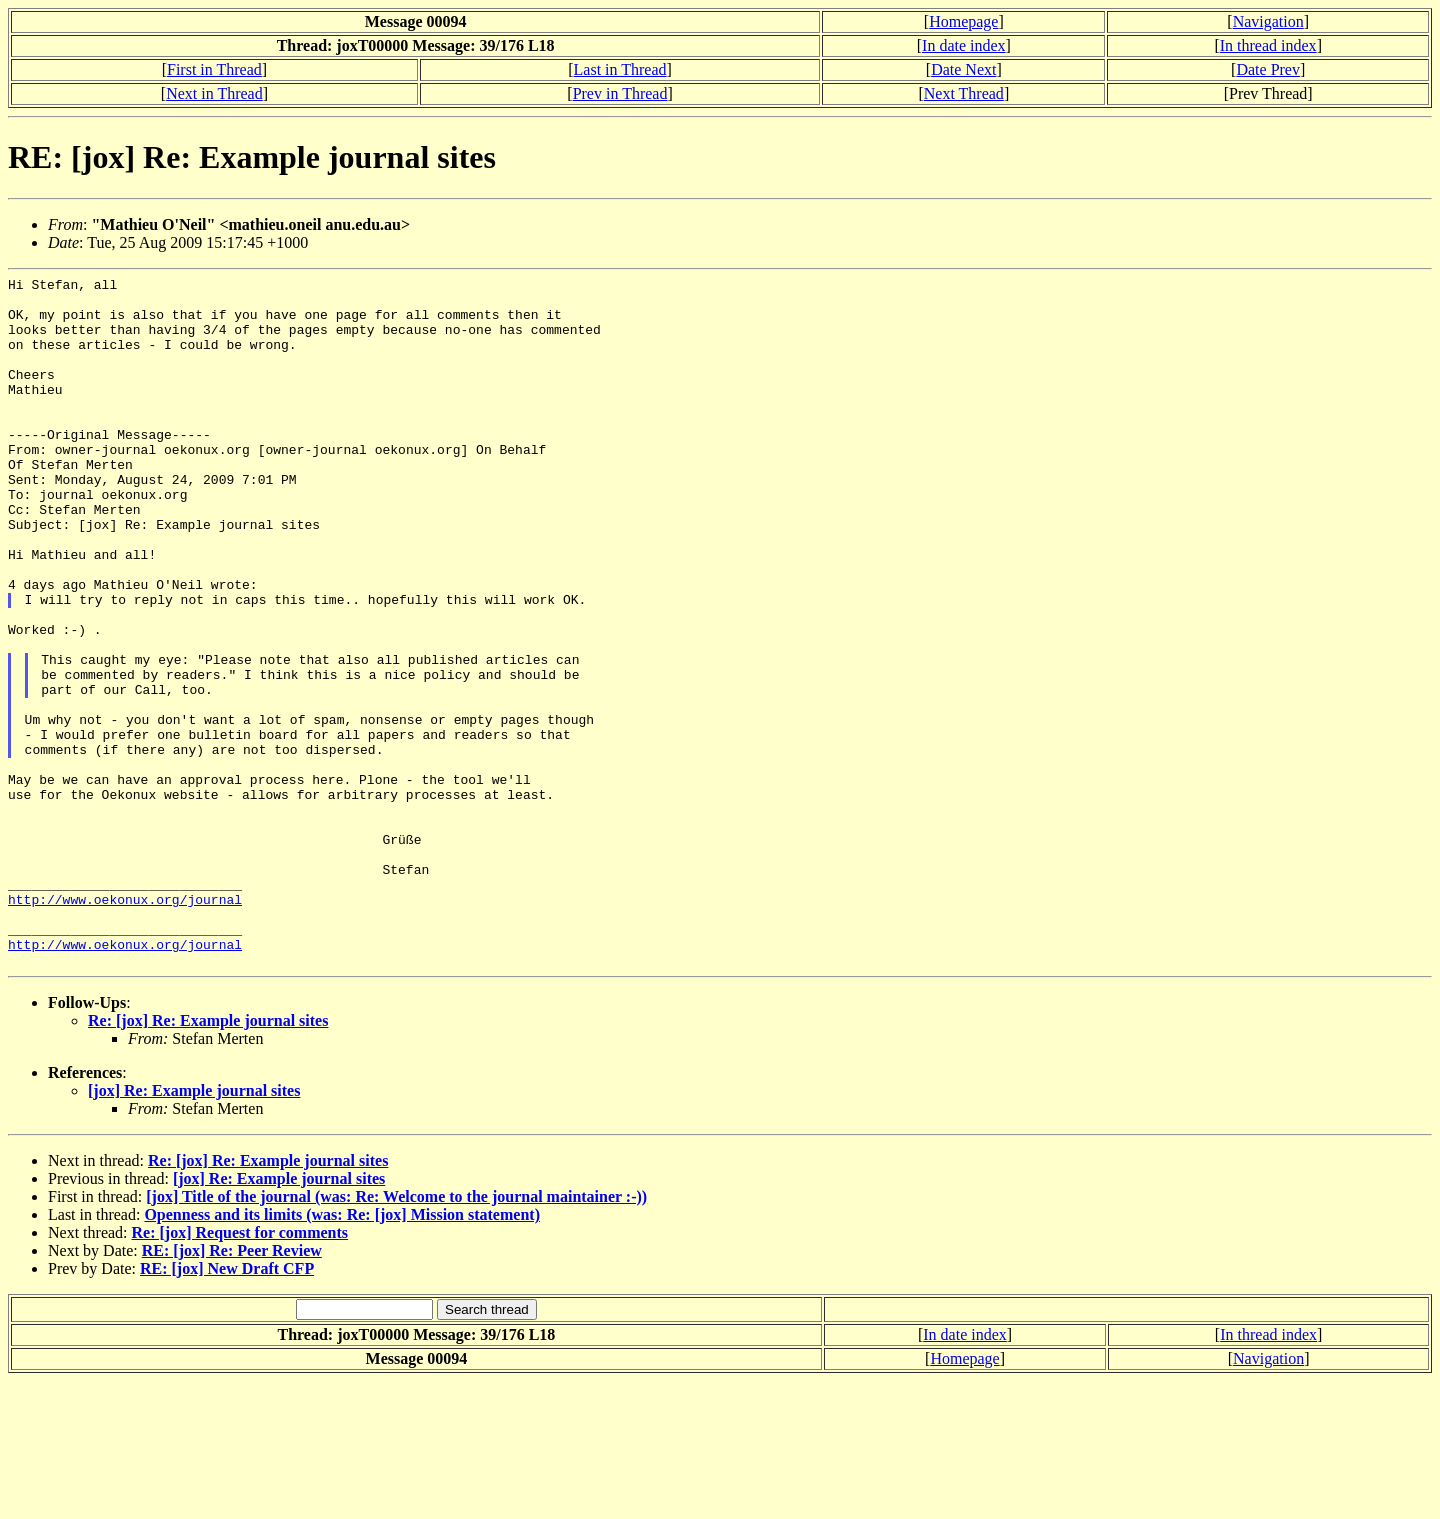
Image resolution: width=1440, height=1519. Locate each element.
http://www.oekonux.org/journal (125, 1025)
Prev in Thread (620, 93)
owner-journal (315, 485)
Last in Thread (620, 69)
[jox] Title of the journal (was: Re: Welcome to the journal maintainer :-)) (396, 1334)
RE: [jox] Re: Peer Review (232, 1388)
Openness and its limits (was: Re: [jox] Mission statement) (342, 1352)
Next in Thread (214, 93)
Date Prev (1268, 69)
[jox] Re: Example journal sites (194, 1228)
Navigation (1268, 21)
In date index (964, 45)
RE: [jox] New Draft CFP (227, 1406)
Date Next (963, 69)
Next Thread (964, 93)
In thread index (1268, 45)
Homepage (963, 21)
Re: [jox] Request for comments (240, 1370)
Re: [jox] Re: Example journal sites (208, 1158)
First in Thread (214, 69)
